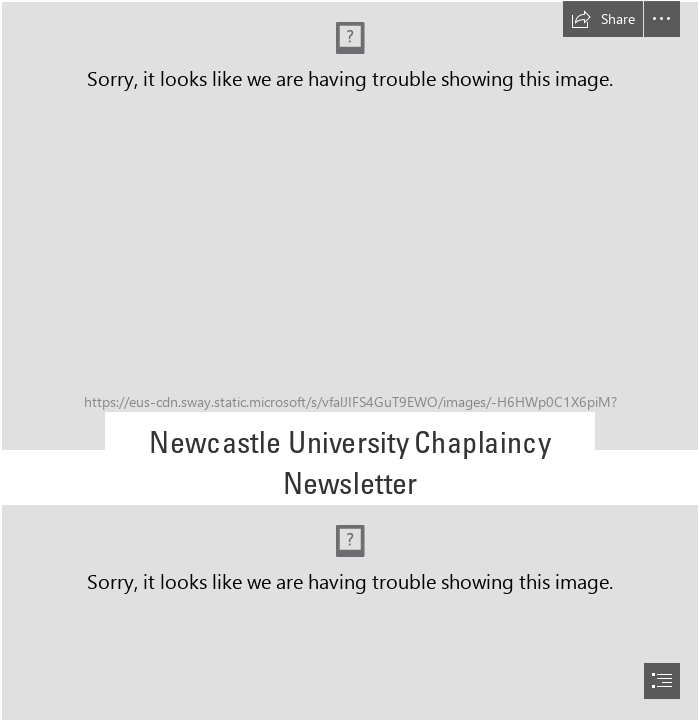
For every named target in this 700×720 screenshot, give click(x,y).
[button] (603, 19)
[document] (350, 360)
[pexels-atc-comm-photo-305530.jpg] (350, 226)
